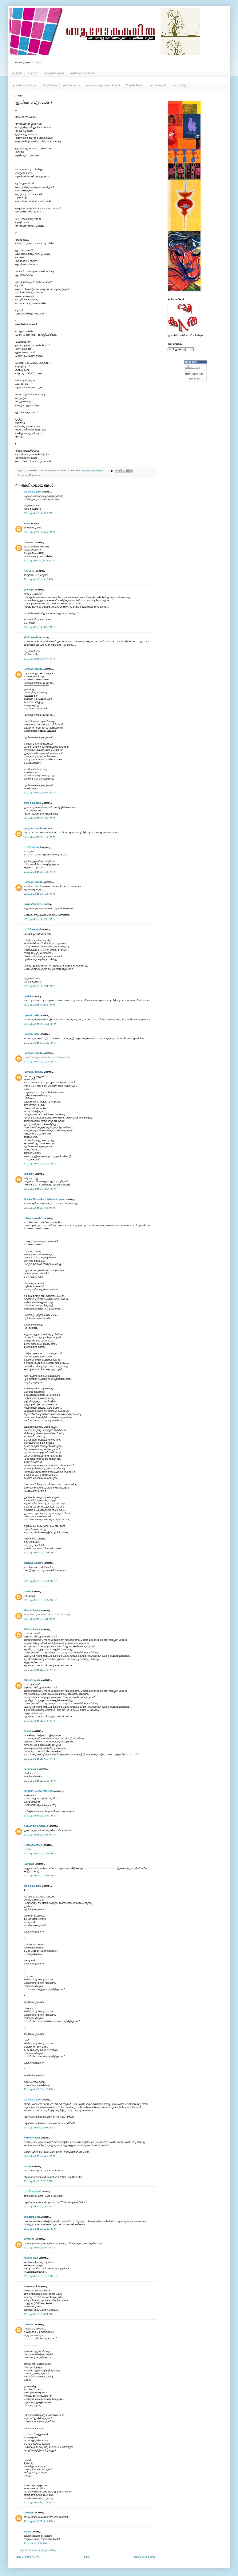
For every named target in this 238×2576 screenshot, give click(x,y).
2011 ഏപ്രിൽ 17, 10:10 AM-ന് (40, 2229)
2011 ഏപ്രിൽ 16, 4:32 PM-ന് (39, 2089)
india (201, 374)
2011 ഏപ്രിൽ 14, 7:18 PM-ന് (39, 871)
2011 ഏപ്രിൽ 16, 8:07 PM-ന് (39, 2206)
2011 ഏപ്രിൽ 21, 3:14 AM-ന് (39, 2502)
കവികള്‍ (32, 73)
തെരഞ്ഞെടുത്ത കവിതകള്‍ (103, 85)
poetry (187, 374)
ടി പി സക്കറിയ (31, 637)
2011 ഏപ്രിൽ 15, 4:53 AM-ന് (39, 1208)
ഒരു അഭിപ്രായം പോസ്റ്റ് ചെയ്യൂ (38, 2550)
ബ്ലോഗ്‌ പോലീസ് (33, 1218)
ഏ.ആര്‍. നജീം (31, 1015)
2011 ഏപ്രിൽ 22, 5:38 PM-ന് (39, 2521)
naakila (28, 1591)
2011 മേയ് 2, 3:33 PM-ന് (36, 2543)
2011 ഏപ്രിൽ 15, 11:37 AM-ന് (40, 1600)
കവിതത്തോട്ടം (71, 85)
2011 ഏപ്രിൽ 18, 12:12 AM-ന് (40, 2276)
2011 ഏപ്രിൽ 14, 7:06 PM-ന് (39, 818)
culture (195, 374)
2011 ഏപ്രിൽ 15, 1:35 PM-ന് (39, 1669)
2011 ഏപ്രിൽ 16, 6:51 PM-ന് (39, 2156)
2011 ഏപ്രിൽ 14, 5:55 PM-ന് (39, 532)
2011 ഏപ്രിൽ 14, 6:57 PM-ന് (39, 658)
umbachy (29, 1174)
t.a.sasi (28, 1731)
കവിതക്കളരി (158, 85)
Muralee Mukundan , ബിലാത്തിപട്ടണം (44, 1199)
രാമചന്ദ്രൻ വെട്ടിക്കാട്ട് (36, 1826)
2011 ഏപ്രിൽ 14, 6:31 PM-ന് (39, 627)
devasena (29, 2239)
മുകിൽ (27, 996)
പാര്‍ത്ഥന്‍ (29, 1863)
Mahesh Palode (32, 1610)
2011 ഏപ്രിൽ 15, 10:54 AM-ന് (40, 1581)
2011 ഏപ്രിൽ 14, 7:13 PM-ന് (39, 837)
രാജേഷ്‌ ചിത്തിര (32, 904)
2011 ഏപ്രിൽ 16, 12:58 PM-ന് (40, 1875)
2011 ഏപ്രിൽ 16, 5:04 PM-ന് (39, 2127)
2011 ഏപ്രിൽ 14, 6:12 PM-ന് (39, 560)
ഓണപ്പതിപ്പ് (178, 85)
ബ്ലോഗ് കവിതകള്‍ (82, 73)
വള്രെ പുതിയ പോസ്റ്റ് (27, 2556)
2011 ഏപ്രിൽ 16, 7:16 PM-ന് (39, 2181)
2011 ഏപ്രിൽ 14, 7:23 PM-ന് (39, 894)
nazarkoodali (31, 1769)
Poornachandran (33, 1845)
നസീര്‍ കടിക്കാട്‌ (32, 491)
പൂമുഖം (17, 73)
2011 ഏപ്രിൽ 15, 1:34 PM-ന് (39, 1619)
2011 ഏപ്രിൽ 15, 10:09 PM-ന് (40, 1781)
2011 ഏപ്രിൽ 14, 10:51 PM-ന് (40, 1024)
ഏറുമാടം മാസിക (33, 669)
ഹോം (87, 2556)
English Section (135, 85)
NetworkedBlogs (192, 362)
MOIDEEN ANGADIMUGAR (38, 1791)
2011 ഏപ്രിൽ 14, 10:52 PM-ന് (40, 1042)
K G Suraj (29, 571)
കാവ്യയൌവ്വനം (24, 85)
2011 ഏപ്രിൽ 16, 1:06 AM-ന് (39, 1834)
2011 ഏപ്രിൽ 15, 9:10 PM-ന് (39, 1758)
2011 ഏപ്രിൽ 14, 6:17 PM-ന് (39, 579)
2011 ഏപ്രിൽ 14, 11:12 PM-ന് (40, 1163)
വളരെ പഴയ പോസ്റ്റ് (144, 2556)
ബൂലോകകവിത (192, 368)
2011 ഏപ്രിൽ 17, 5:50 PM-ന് (39, 2247)
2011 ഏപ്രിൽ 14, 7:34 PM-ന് (39, 986)
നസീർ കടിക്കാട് (32, 475)
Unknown (29, 542)
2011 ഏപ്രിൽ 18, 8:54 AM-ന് (39, 2314)
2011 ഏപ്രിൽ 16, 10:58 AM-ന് (40, 1853)
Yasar (27, 523)
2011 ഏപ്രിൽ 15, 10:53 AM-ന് (40, 1552)
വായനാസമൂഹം (54, 73)
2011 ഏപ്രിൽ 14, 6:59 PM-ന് (39, 792)
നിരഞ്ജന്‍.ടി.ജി (32, 2217)
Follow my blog (194, 379)
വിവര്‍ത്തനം (49, 85)
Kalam (27, 2531)
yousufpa (29, 589)
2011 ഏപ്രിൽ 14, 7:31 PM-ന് (39, 919)
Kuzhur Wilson (32, 2137)
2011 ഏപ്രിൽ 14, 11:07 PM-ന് (40, 1061)
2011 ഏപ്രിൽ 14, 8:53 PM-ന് (39, 1005)
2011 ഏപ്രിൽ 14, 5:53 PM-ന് (39, 513)
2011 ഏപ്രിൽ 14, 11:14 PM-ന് (40, 1189)
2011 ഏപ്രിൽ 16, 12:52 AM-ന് (40, 1815)
